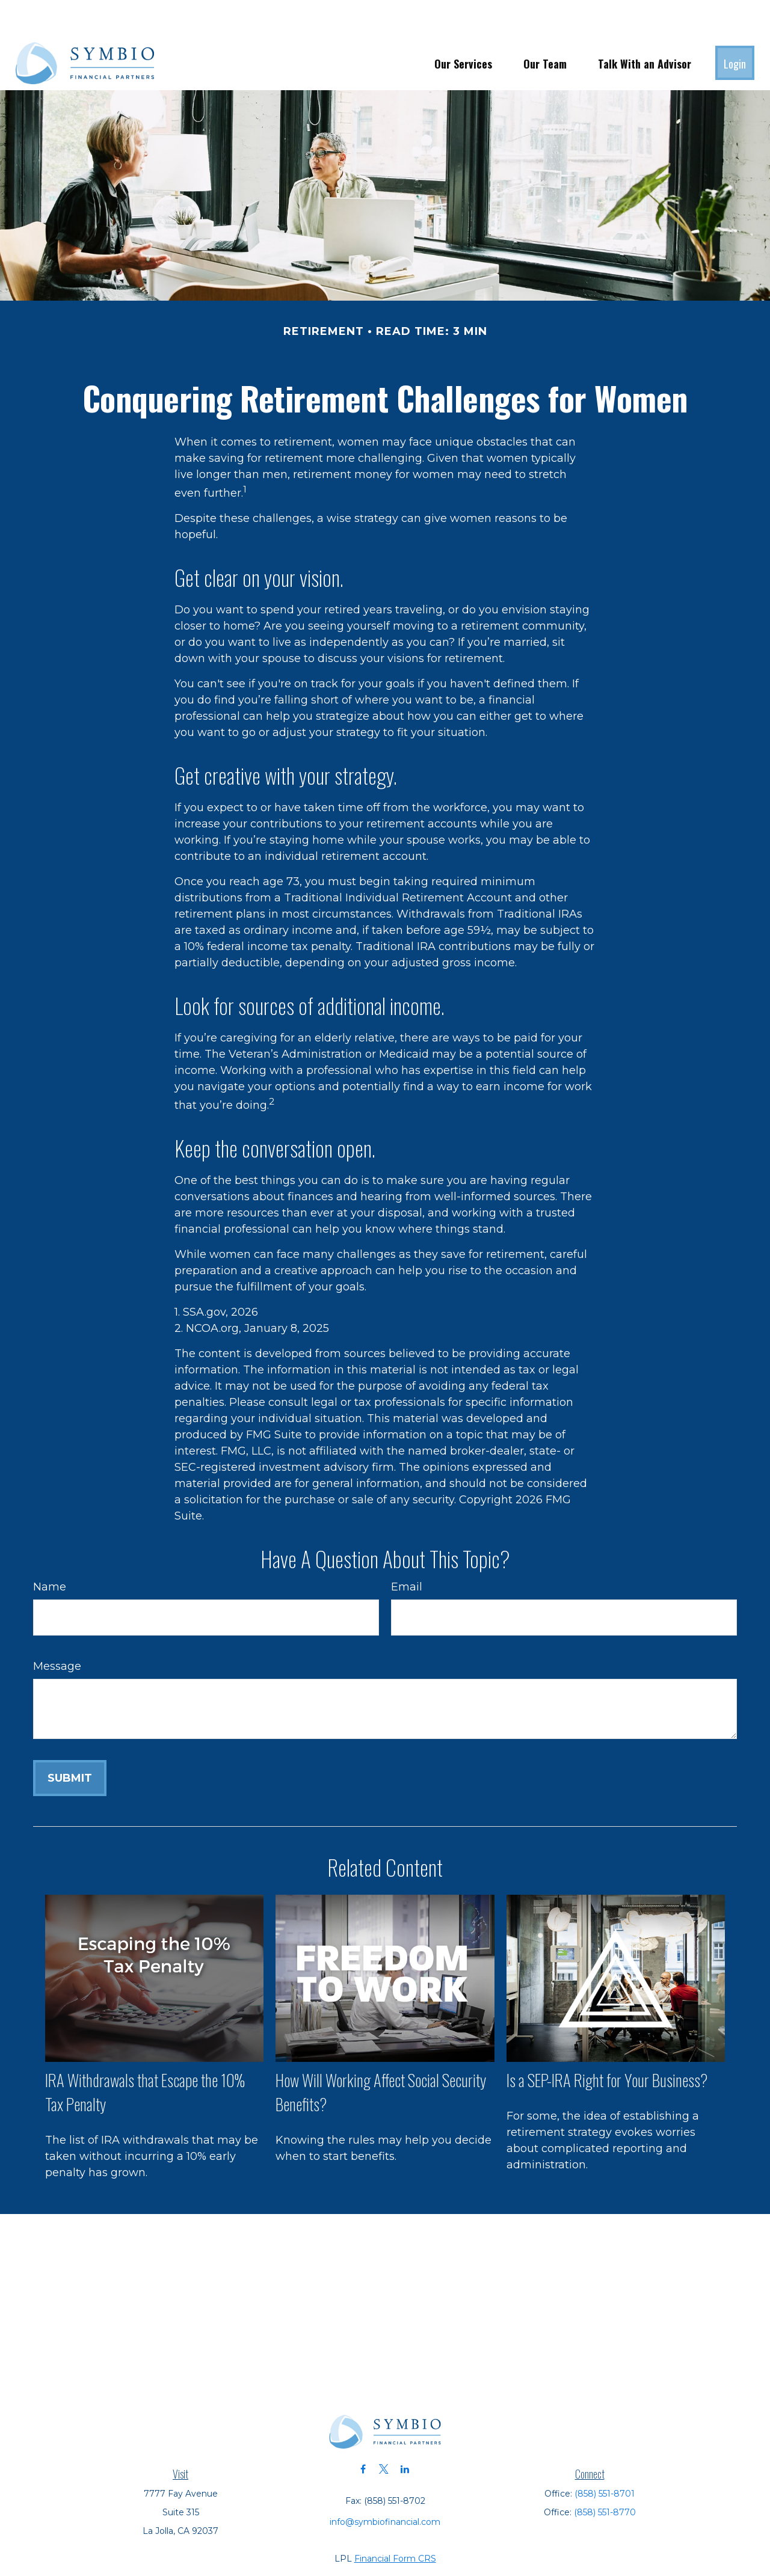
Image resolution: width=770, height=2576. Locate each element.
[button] (463, 27)
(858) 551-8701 (604, 2457)
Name (49, 1550)
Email (406, 1550)
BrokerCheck (518, 2544)
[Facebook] (363, 2433)
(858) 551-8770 (605, 2476)
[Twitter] (384, 2433)
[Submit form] (69, 1742)
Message (57, 1630)
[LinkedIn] (405, 2433)
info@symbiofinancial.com (385, 2485)
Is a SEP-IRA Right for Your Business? (607, 2044)
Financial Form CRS (395, 2522)
